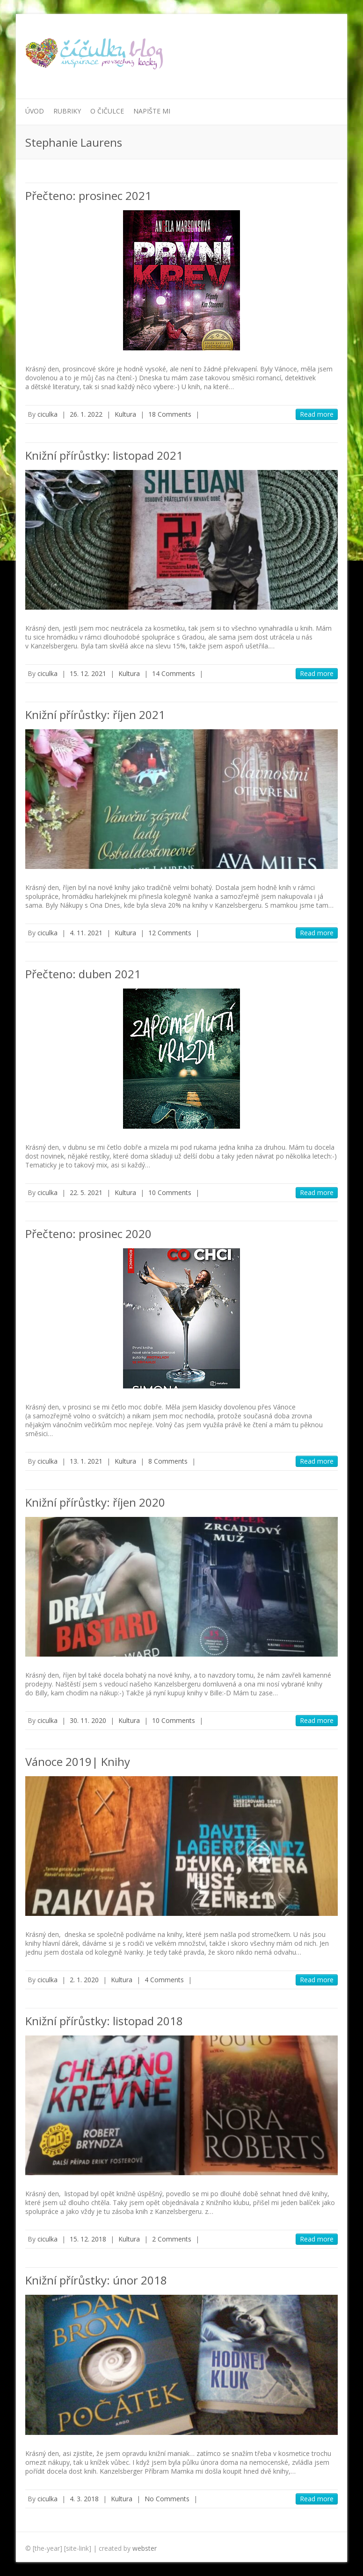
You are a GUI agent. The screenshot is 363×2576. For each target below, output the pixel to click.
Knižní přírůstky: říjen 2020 (95, 1502)
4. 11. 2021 (86, 932)
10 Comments (169, 1192)
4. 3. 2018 (84, 2498)
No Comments (167, 2498)
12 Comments (169, 932)
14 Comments (173, 673)
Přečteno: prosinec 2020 (88, 1233)
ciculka (47, 414)
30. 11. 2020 (88, 1720)
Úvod (34, 111)
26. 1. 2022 (86, 414)
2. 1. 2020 (84, 1979)
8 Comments (168, 1461)
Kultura (125, 414)
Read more (317, 414)
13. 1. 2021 (86, 1461)
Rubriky (67, 111)
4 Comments (164, 1979)
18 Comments (169, 414)
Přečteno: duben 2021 (83, 974)
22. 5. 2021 (86, 1192)
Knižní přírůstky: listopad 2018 (104, 2020)
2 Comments (171, 2238)
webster (144, 2548)
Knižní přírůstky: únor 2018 (96, 2280)
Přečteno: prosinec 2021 (88, 195)
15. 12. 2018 (88, 2238)
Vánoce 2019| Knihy (77, 1761)
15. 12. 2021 (88, 673)
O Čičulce (107, 111)
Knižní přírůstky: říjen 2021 (95, 714)
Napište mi (151, 111)
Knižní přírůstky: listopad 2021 (104, 455)
